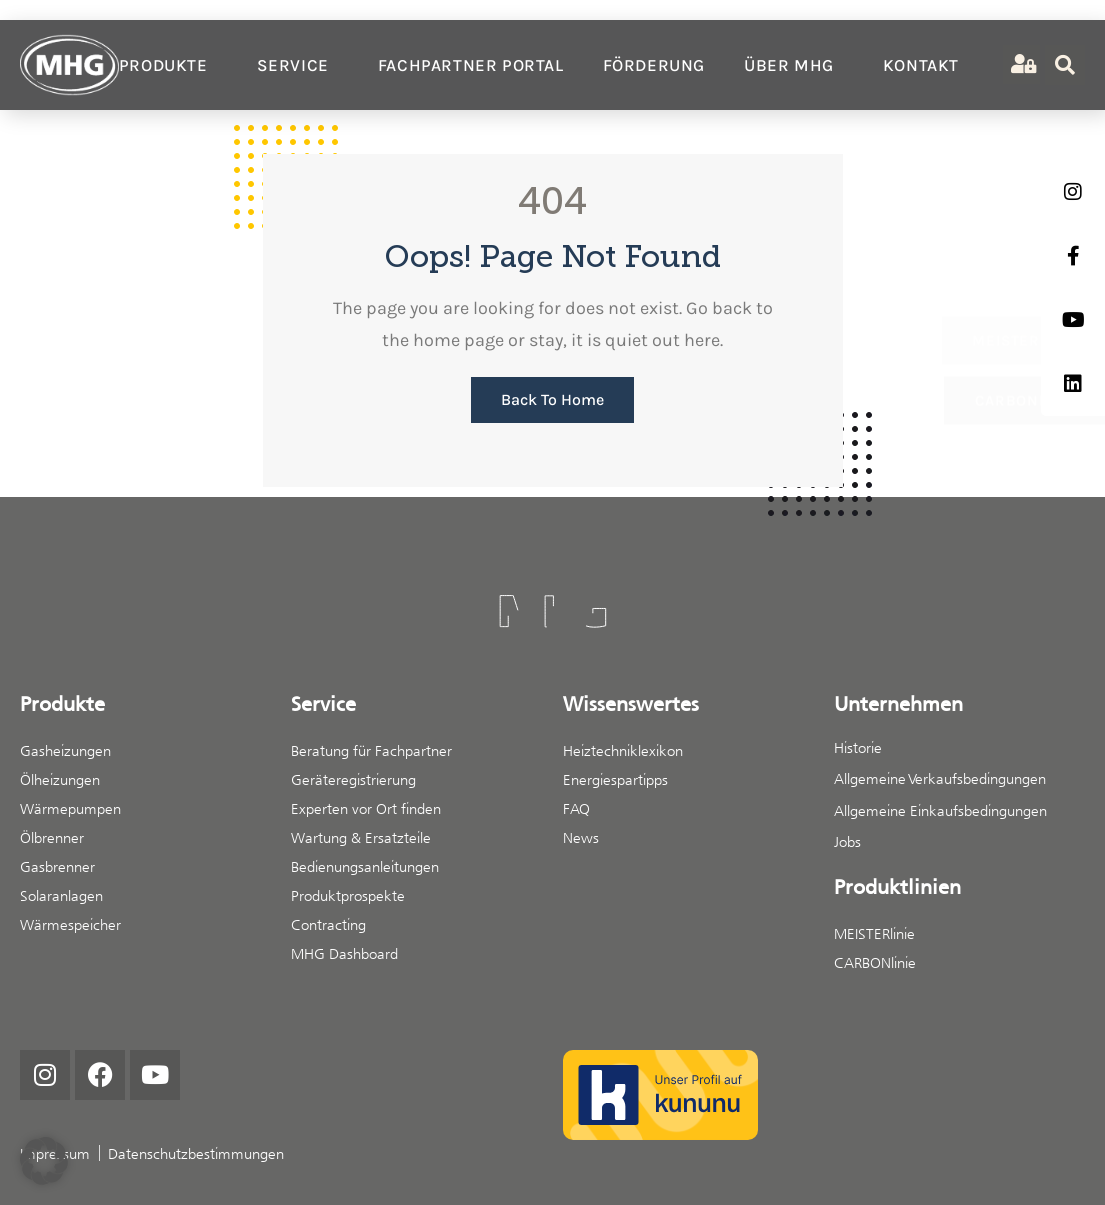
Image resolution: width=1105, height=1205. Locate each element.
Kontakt (921, 65)
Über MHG (794, 65)
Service (298, 65)
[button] (44, 1161)
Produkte (168, 65)
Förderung (654, 65)
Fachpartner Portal (471, 65)
